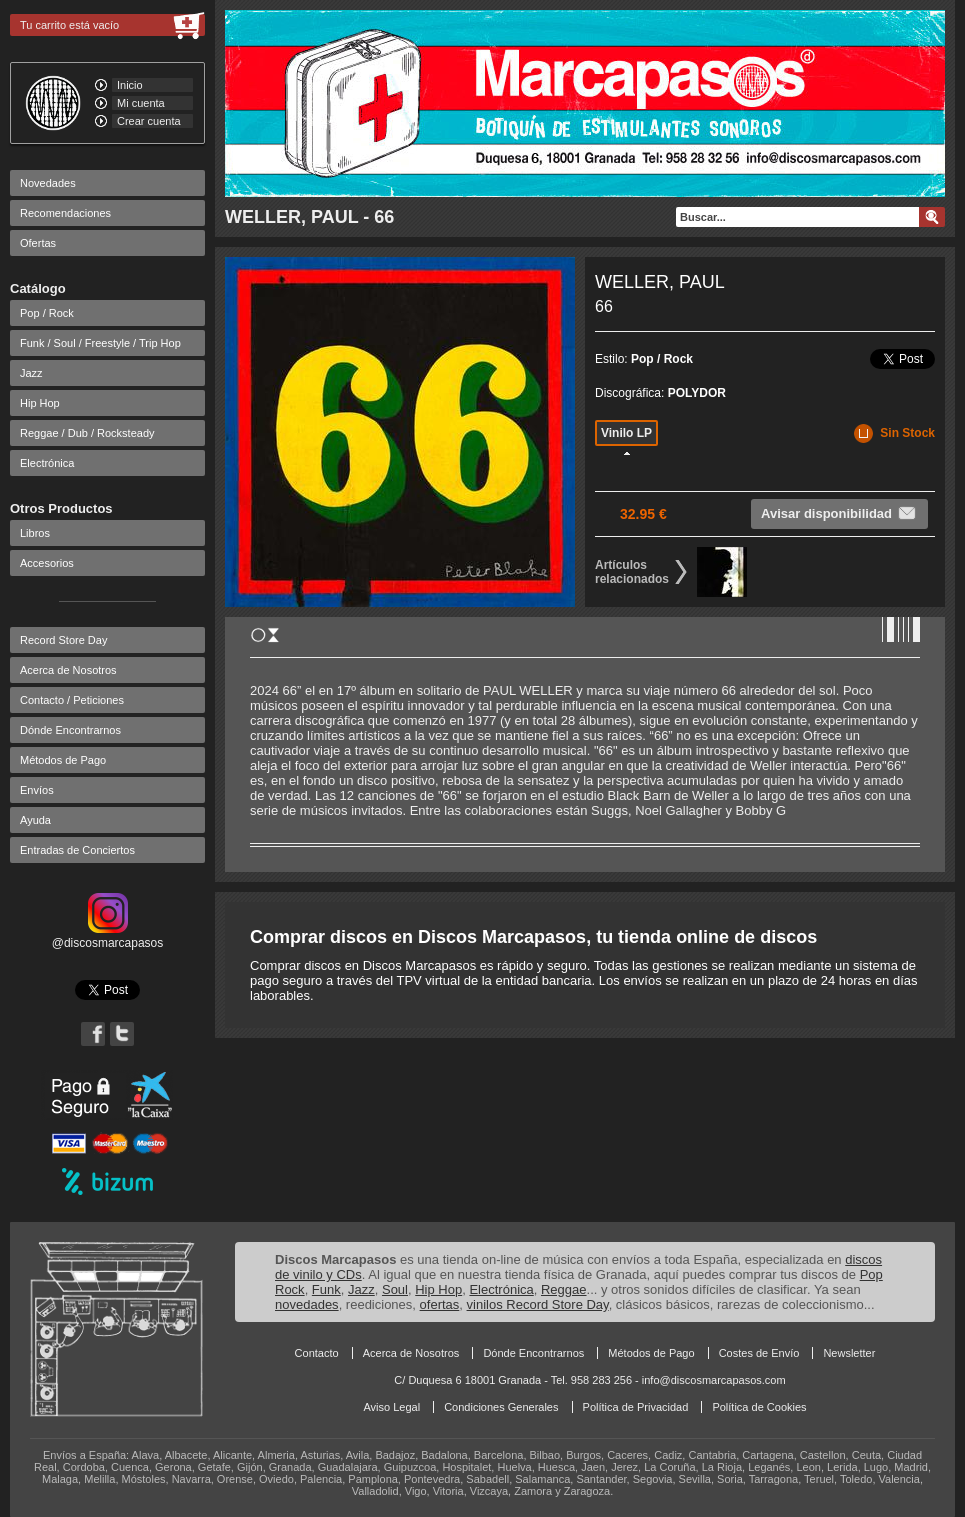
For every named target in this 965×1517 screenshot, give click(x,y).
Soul (395, 1289)
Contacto (317, 1353)
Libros (35, 533)
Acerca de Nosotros (68, 670)
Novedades (48, 183)
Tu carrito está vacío (69, 25)
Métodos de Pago (63, 760)
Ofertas (38, 243)
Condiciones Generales (501, 1407)
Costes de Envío (759, 1353)
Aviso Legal (391, 1407)
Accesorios (47, 563)
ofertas (440, 1304)
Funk (326, 1289)
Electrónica (47, 463)
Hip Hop (40, 403)
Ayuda (35, 820)
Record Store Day (63, 640)
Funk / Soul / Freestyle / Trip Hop (100, 343)
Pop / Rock (47, 313)
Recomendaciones (65, 213)
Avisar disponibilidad (839, 513)
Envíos (37, 790)
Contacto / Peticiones (72, 700)
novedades (307, 1304)
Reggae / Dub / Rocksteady (87, 433)
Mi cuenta (141, 103)
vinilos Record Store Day (538, 1304)
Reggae (564, 1289)
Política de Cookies (759, 1407)
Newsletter (849, 1353)
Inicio (130, 85)
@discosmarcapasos (108, 936)
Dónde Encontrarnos (70, 730)
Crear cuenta (149, 121)
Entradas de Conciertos (77, 850)
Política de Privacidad (636, 1407)
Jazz (31, 373)
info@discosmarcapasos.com (714, 1380)
